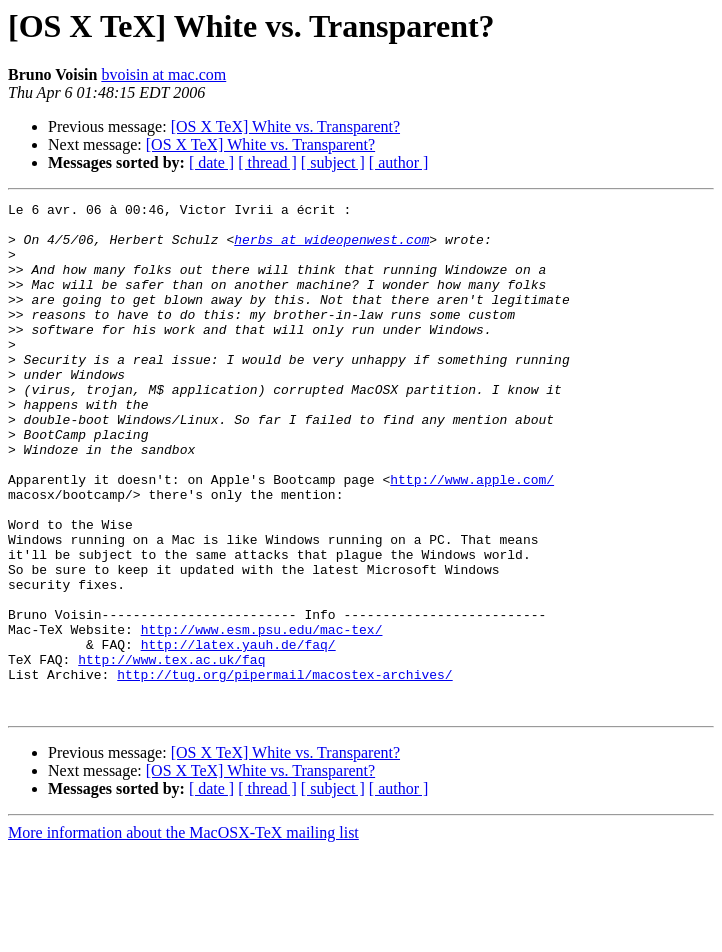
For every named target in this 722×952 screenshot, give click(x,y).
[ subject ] (333, 162)
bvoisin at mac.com (163, 74)
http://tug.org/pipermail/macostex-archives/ (284, 770)
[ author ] (399, 162)
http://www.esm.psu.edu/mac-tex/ (262, 716)
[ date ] (211, 162)
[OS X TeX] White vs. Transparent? (285, 126)
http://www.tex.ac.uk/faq (171, 752)
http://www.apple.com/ (472, 536)
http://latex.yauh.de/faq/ (238, 734)
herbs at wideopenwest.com (331, 248)
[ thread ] (267, 162)
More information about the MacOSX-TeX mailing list (183, 934)
